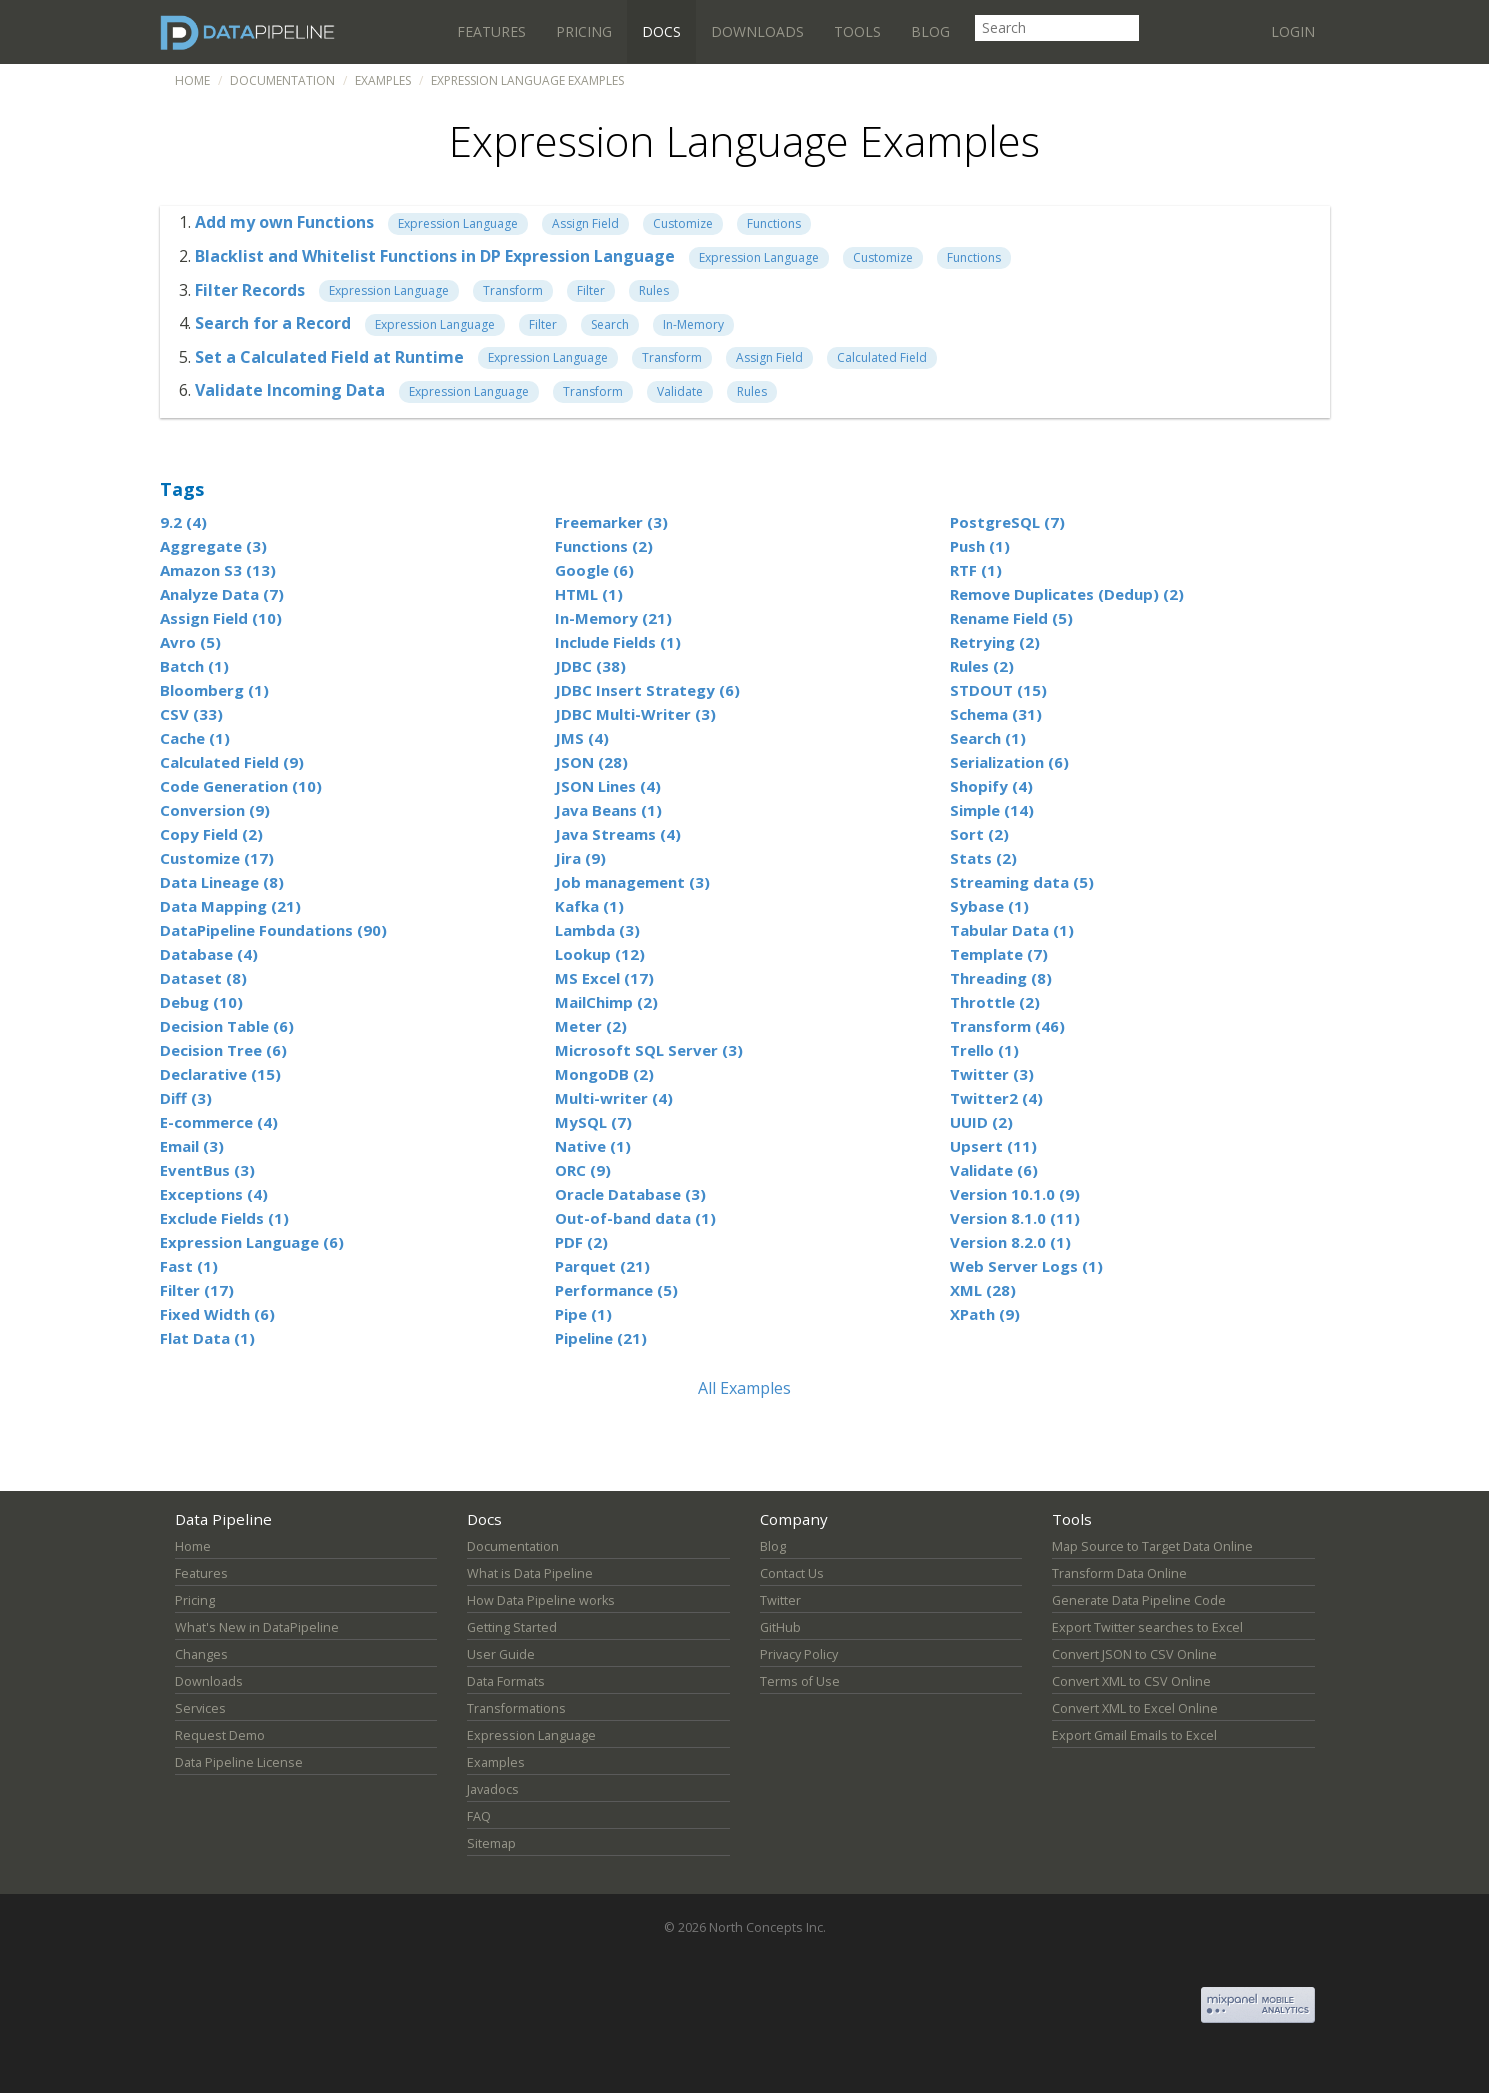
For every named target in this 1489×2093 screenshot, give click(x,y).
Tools (857, 31)
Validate (680, 391)
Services (200, 1708)
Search (610, 324)
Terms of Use (800, 1681)
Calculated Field (882, 357)
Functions (774, 223)
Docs (661, 31)
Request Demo (220, 1735)
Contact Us (792, 1573)
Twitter (780, 1600)
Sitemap (491, 1843)
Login (1293, 31)
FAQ (479, 1816)
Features (491, 31)
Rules (654, 290)
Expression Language (458, 223)
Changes (201, 1654)
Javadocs (493, 1789)
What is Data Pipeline (530, 1573)
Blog (930, 31)
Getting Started (512, 1627)
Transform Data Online (1119, 1573)
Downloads (757, 31)
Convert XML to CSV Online (1131, 1681)
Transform (513, 290)
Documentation (282, 80)
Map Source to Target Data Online (1152, 1546)
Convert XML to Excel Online (1135, 1708)
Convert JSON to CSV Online (1134, 1654)
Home (192, 80)
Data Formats (506, 1681)
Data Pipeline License (239, 1762)
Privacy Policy (799, 1654)
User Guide (501, 1654)
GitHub (780, 1627)
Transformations (516, 1708)
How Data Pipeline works (541, 1600)
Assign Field (585, 223)
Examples (383, 80)
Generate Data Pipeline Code (1139, 1600)
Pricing (584, 31)
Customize (683, 223)
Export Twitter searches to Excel (1147, 1627)
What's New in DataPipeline (257, 1627)
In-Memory (693, 324)
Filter (591, 290)
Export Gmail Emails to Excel (1134, 1735)
